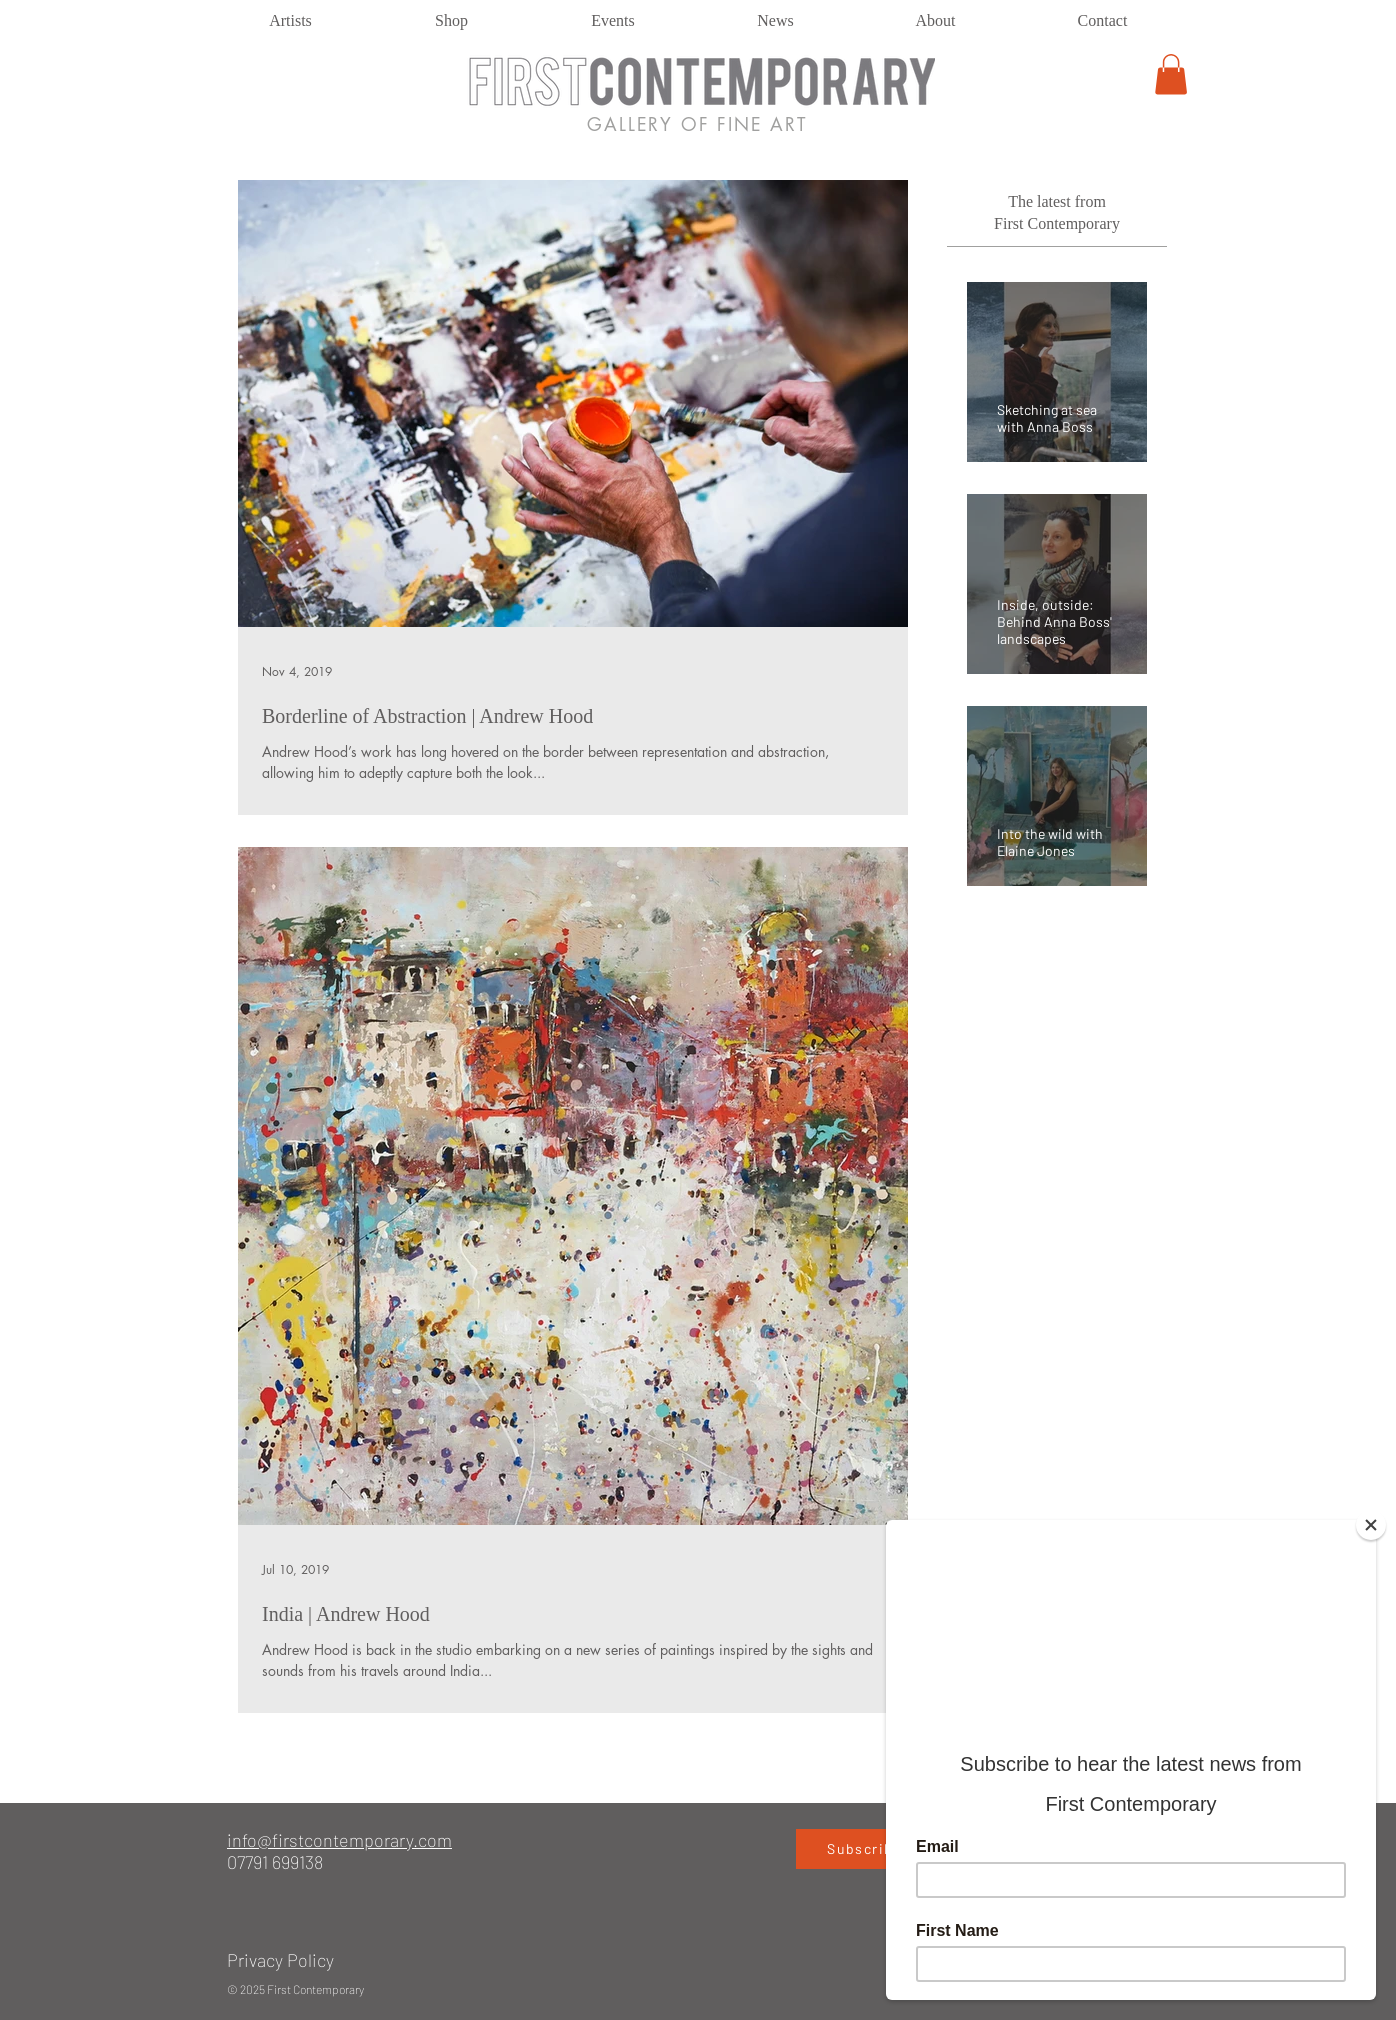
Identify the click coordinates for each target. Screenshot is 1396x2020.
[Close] (1371, 1525)
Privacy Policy (280, 1960)
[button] (1171, 74)
